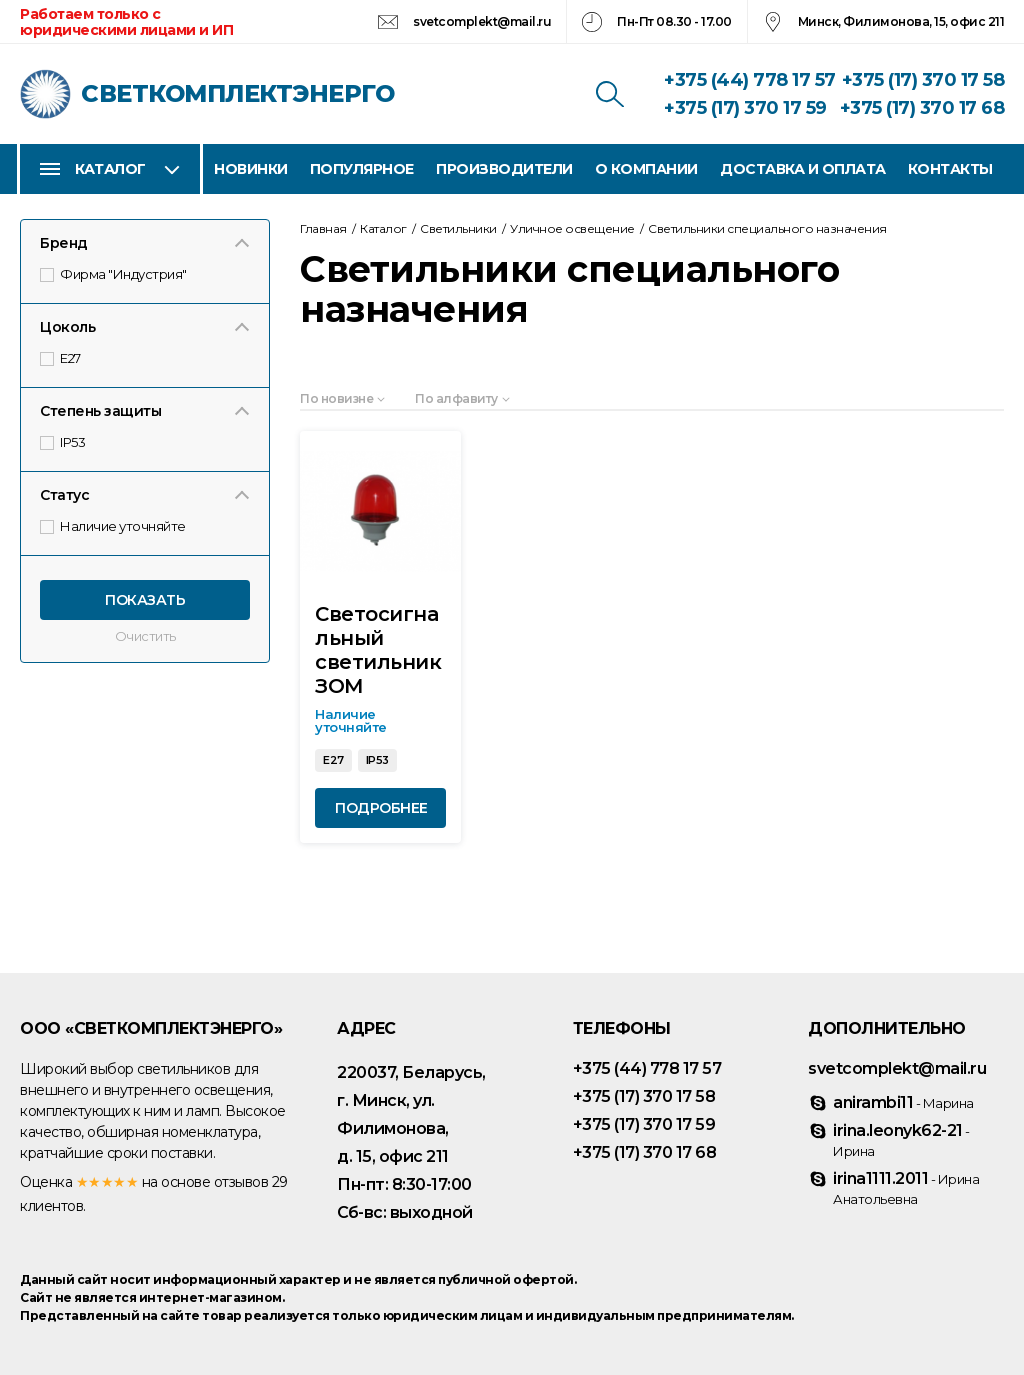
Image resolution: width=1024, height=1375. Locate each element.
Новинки (251, 169)
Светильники (458, 228)
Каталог (110, 169)
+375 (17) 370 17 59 (745, 108)
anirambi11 (903, 1102)
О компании (646, 169)
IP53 (64, 442)
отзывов (241, 1182)
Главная (323, 228)
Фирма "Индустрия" (114, 274)
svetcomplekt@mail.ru (482, 21)
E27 (61, 358)
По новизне (336, 398)
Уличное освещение (572, 228)
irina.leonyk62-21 (901, 1140)
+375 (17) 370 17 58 (923, 80)
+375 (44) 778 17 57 (750, 80)
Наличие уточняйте (114, 526)
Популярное (362, 169)
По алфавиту (456, 398)
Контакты (950, 169)
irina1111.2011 (906, 1188)
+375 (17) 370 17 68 (922, 108)
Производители (504, 169)
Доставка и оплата (803, 169)
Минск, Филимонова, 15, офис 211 (901, 21)
